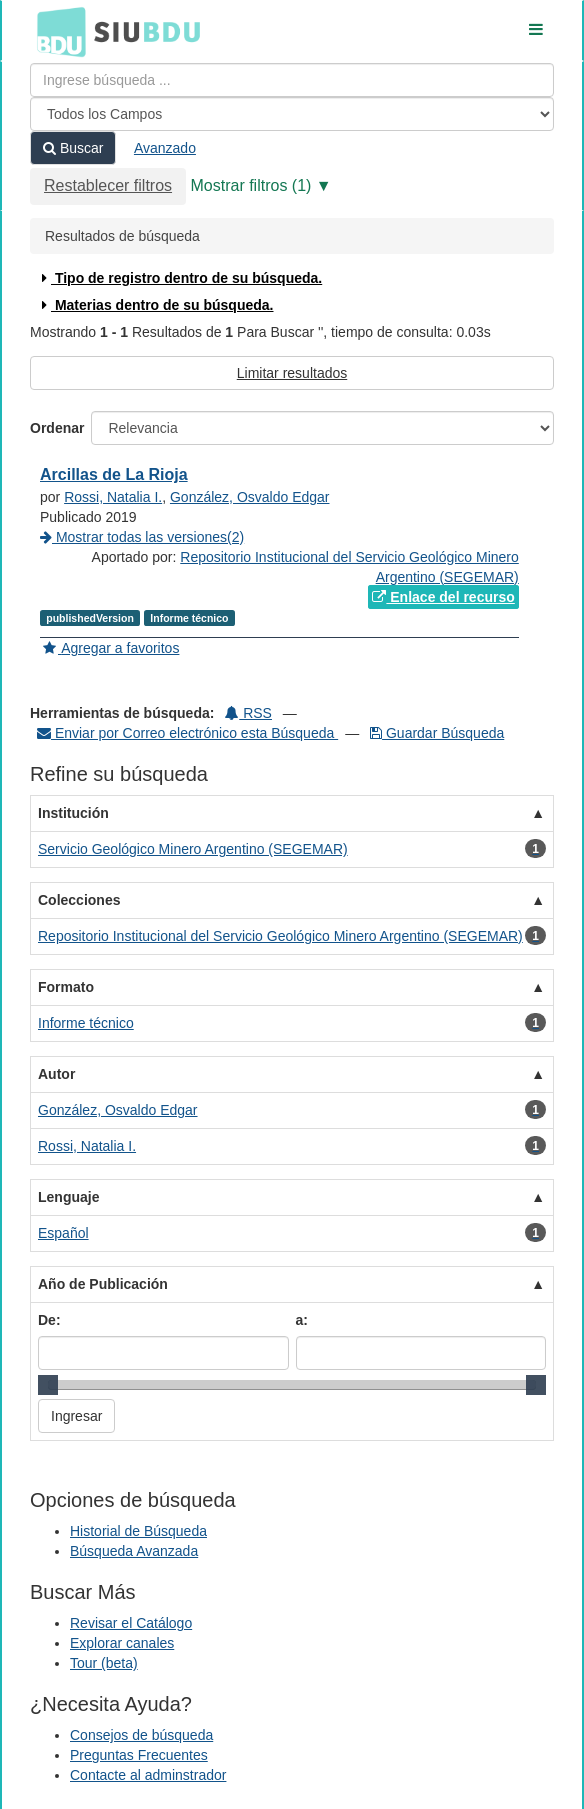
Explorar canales (122, 1643)
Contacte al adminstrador (148, 1775)
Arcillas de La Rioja (114, 474)
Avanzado (165, 148)
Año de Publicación (103, 1284)
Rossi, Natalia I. (113, 497)
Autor (56, 1074)
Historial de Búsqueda (138, 1531)
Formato (66, 987)
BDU (56, 31)
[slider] (48, 1385)
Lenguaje (68, 1197)
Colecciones (79, 900)
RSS (248, 713)
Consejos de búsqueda (141, 1735)
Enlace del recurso (443, 597)
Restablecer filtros (108, 185)
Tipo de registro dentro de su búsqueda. (179, 278)
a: (302, 1320)
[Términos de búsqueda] (292, 80)
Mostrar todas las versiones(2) (142, 537)
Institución (73, 813)
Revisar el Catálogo (131, 1623)
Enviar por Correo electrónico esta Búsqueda (187, 733)
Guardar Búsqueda (437, 733)
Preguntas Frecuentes (139, 1755)
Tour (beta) (104, 1663)
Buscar (73, 148)
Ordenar (57, 428)
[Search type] (292, 114)
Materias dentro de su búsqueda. (155, 305)
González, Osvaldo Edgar (250, 497)
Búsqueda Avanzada (134, 1551)
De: (49, 1320)
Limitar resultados (292, 373)
